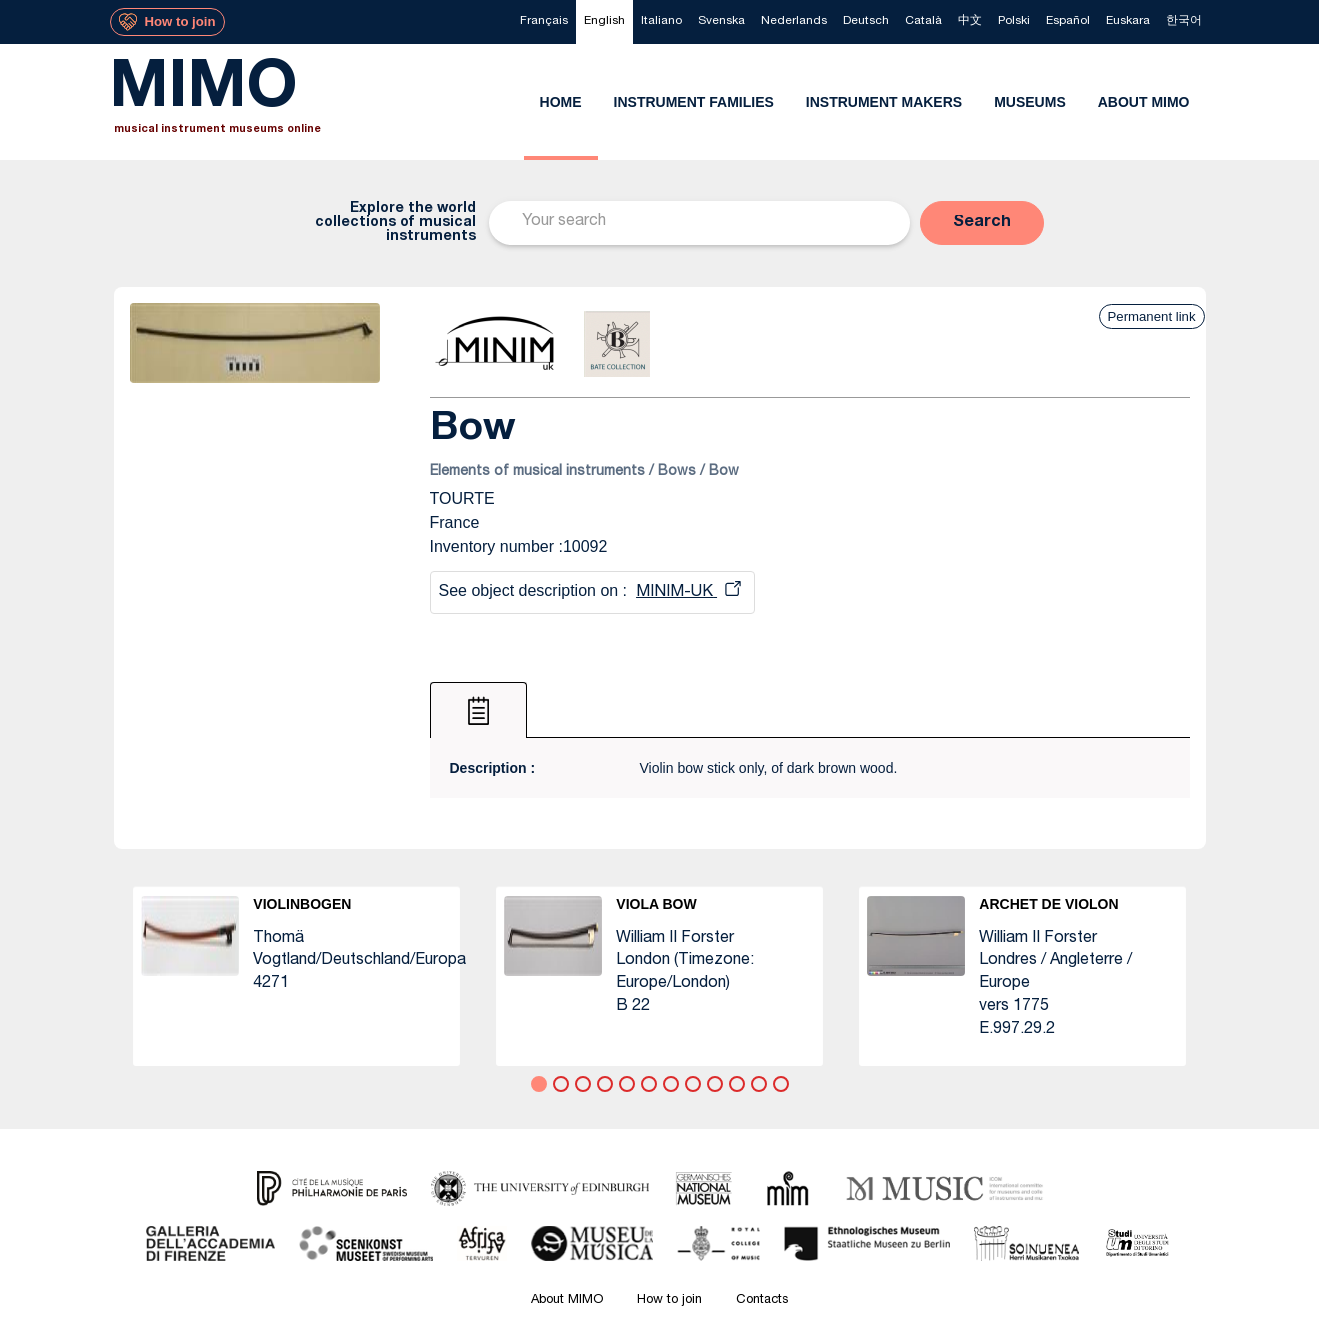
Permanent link (1152, 316)
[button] (982, 223)
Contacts (762, 1300)
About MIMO (567, 1300)
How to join (669, 1300)
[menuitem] (544, 22)
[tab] (478, 710)
